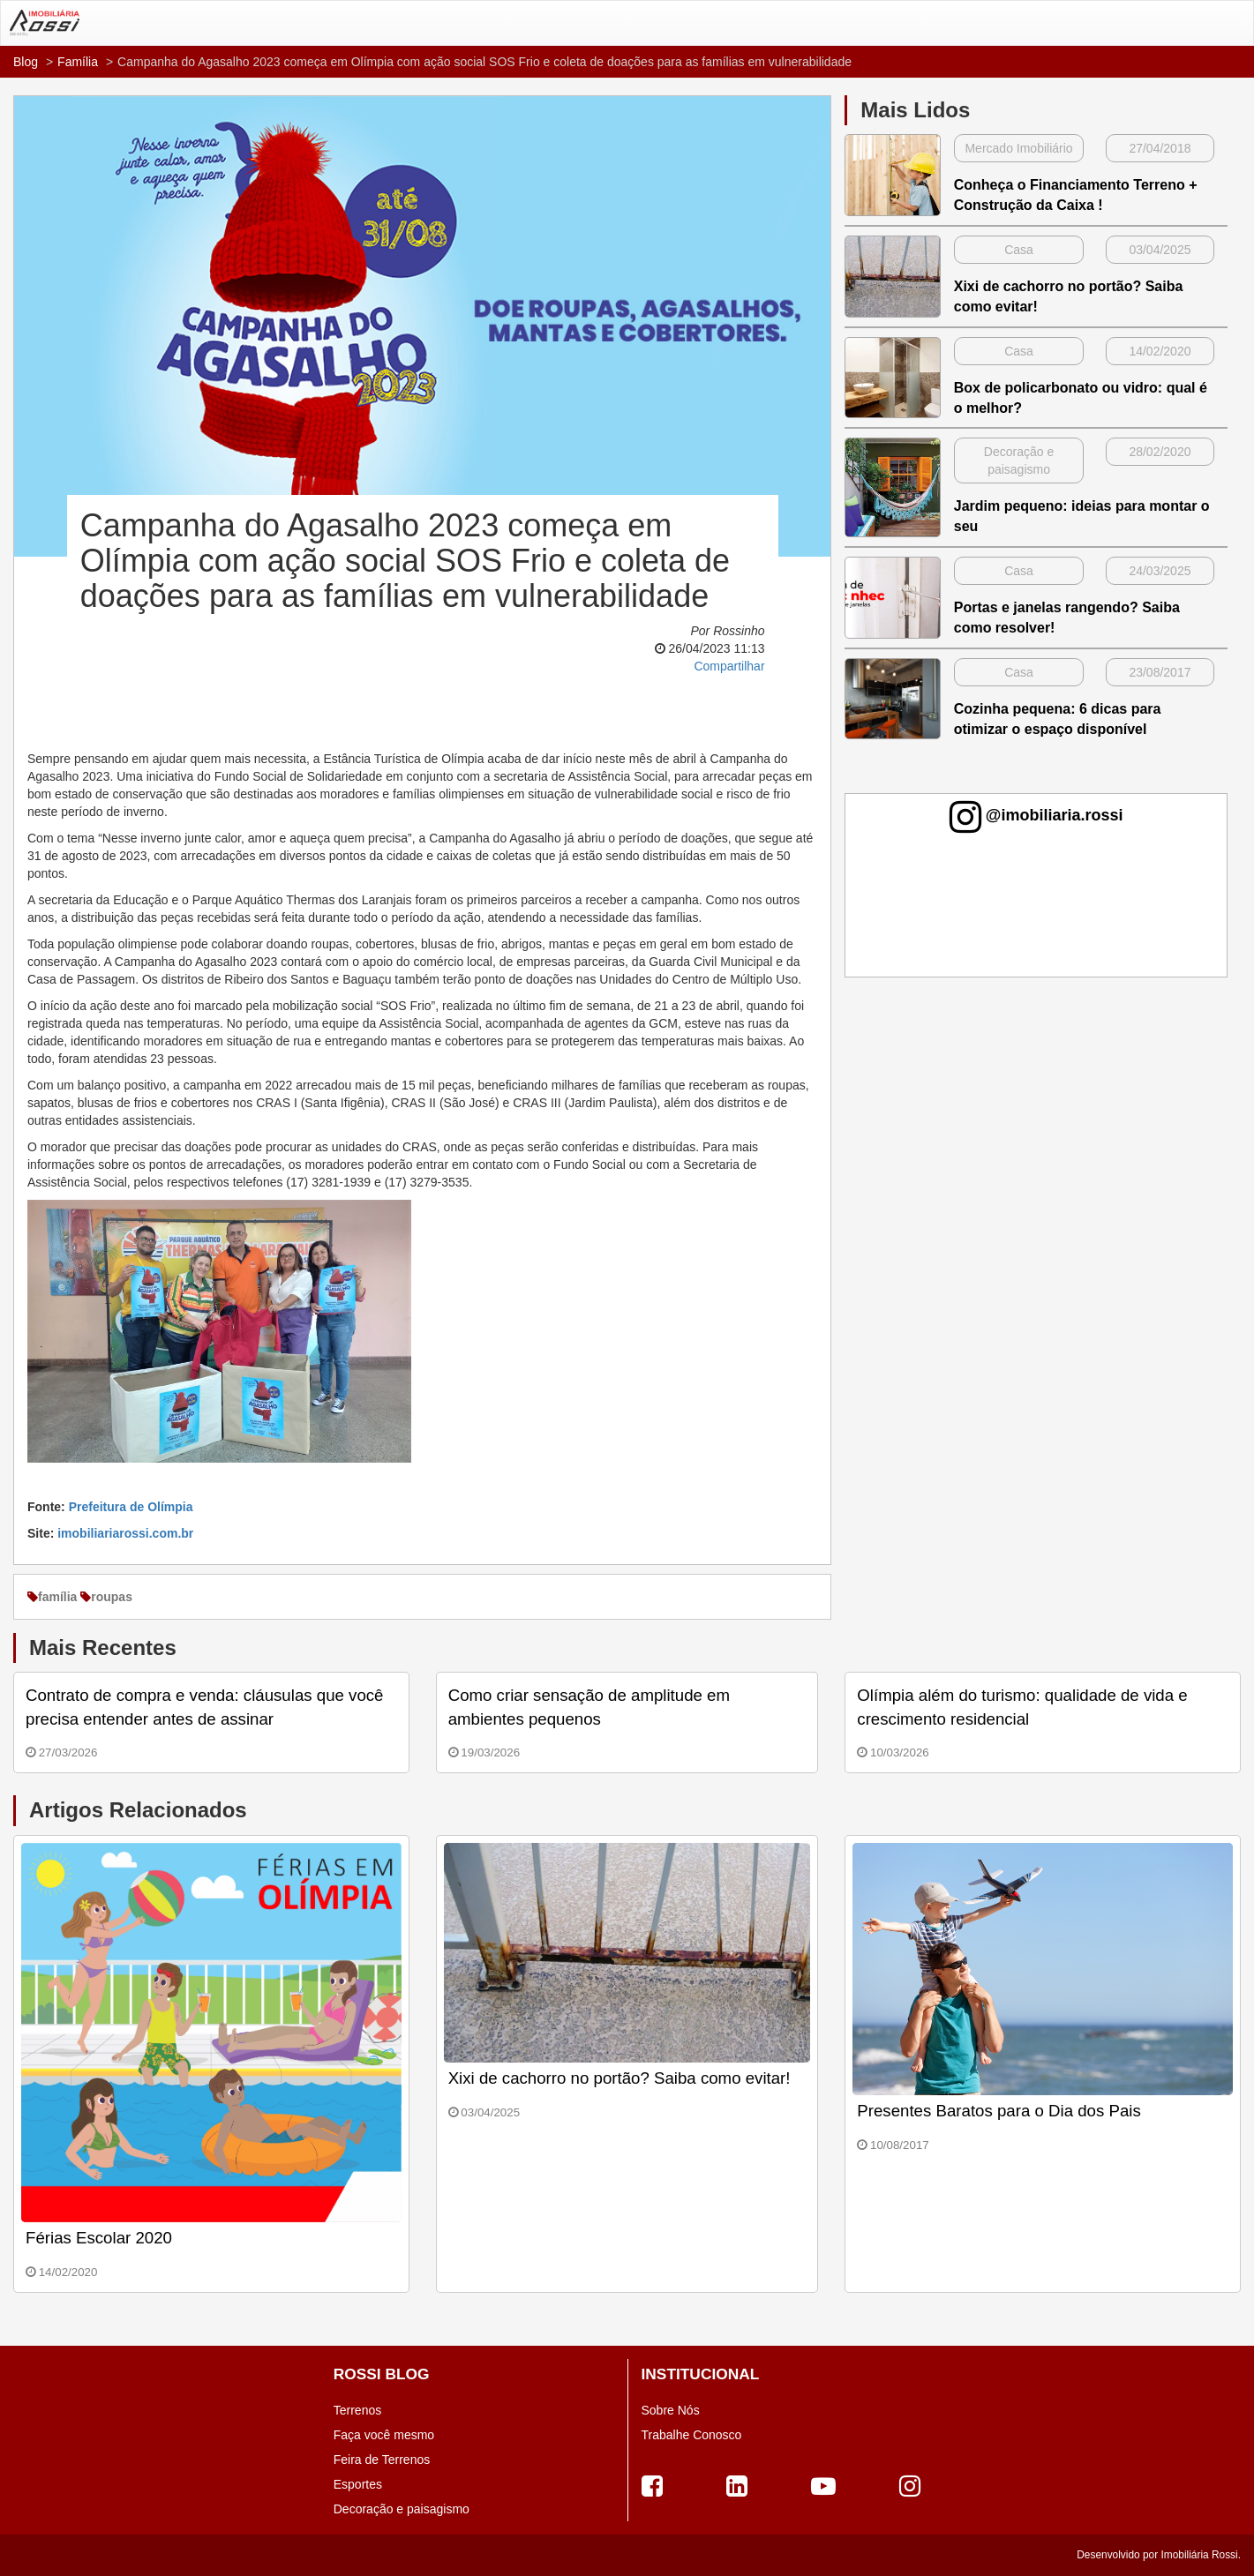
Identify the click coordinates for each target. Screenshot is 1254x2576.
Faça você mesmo (384, 2435)
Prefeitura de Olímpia (131, 1507)
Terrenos (357, 2410)
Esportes (358, 2484)
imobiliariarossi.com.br (125, 1533)
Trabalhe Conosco (692, 2435)
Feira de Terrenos (382, 2459)
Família (77, 62)
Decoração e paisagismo (401, 2509)
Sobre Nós (671, 2410)
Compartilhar (729, 666)
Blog (25, 62)
